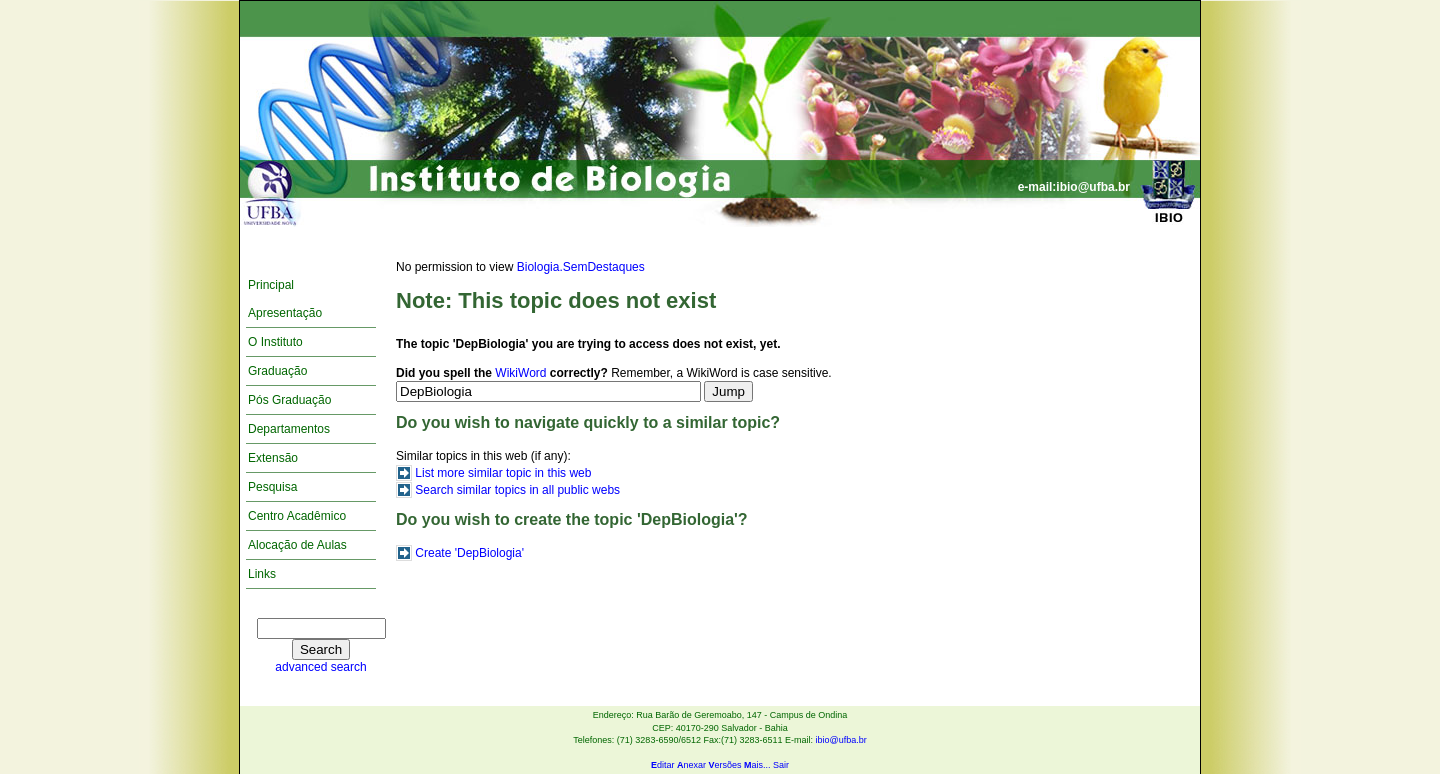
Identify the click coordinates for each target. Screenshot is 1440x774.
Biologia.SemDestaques (581, 267)
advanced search (320, 667)
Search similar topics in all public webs (517, 490)
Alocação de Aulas (297, 545)
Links (262, 574)
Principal (271, 285)
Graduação (277, 371)
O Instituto (275, 342)
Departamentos (289, 429)
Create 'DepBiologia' (469, 553)
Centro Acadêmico (297, 516)
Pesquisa (272, 487)
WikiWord (520, 373)
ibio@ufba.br (840, 740)
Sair (781, 765)
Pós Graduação (289, 400)
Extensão (273, 458)
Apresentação (285, 313)
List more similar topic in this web (503, 473)
